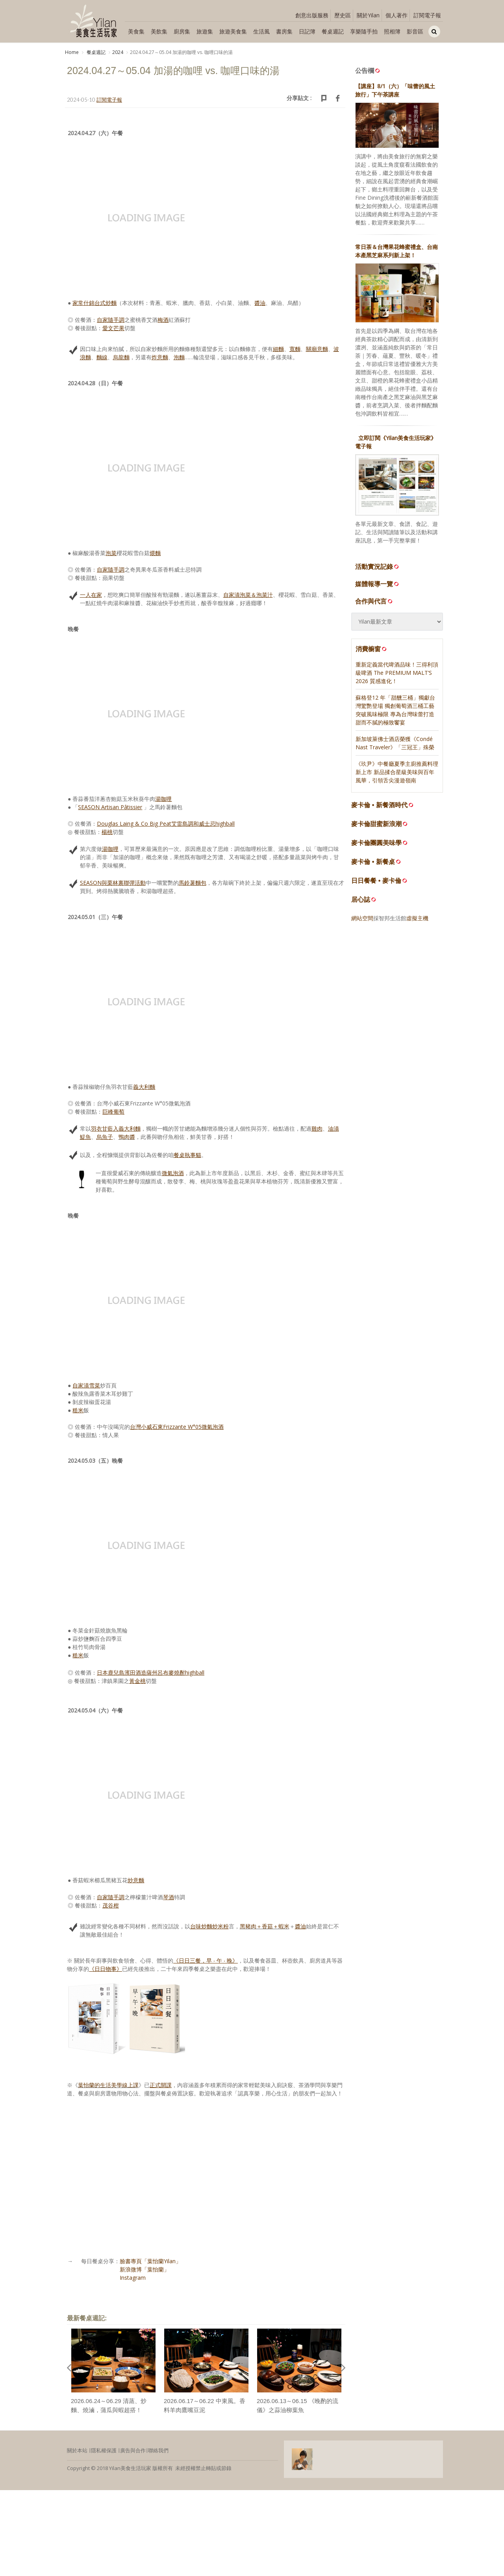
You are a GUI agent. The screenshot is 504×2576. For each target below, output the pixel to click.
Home (72, 52)
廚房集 (182, 31)
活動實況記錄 (377, 567)
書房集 (284, 31)
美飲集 (159, 31)
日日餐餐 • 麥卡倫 (376, 881)
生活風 (261, 31)
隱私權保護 (104, 2451)
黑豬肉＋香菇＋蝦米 (264, 1927)
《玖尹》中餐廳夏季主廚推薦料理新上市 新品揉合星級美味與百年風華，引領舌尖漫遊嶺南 (397, 773)
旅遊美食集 (233, 31)
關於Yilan (368, 15)
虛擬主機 (417, 919)
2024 (117, 52)
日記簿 (307, 31)
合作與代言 (374, 602)
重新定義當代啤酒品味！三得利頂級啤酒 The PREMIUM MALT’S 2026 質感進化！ (397, 674)
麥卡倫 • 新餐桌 (373, 863)
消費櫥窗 (372, 650)
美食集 (136, 31)
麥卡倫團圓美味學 (376, 844)
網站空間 (362, 919)
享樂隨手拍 (364, 31)
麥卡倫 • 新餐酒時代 (379, 806)
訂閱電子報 (427, 15)
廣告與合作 (133, 2451)
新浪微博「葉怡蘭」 (144, 2270)
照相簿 (392, 31)
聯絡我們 (158, 2451)
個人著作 (396, 15)
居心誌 (360, 900)
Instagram (133, 2279)
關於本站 (77, 2451)
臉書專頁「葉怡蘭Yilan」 (150, 2262)
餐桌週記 (333, 31)
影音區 (415, 31)
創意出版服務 (311, 15)
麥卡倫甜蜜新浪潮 (376, 825)
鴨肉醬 (127, 1138)
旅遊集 (204, 31)
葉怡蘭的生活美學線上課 (108, 2086)
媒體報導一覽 (377, 585)
